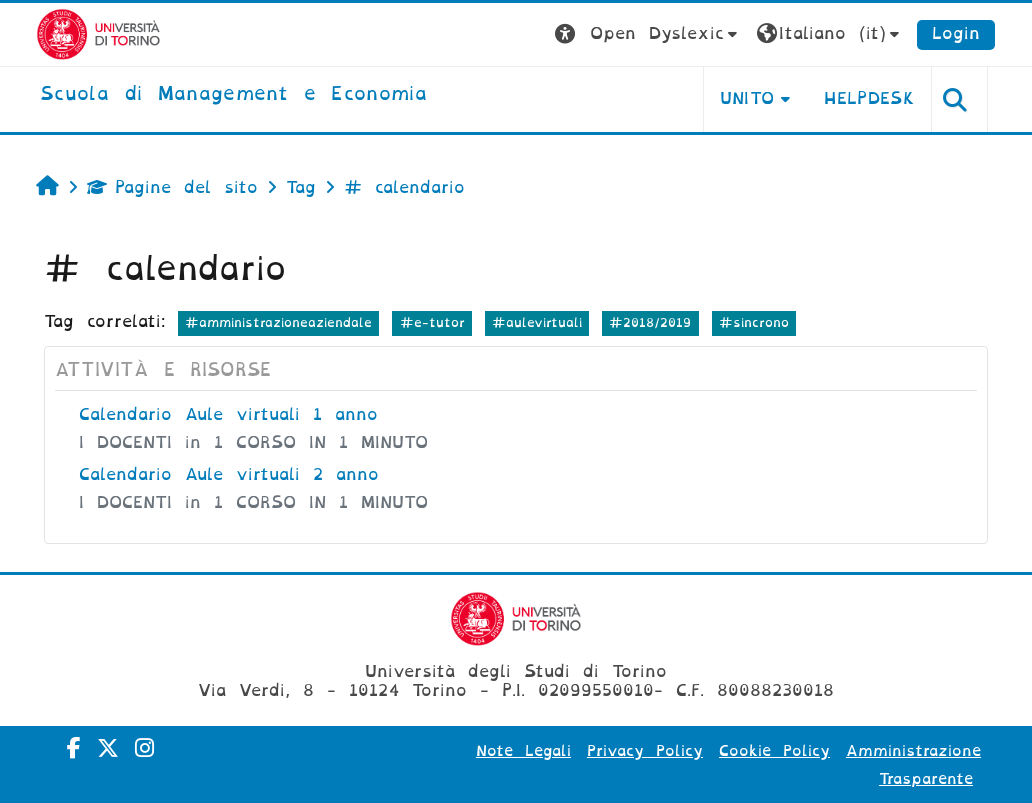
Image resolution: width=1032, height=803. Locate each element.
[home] (233, 95)
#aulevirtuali (537, 322)
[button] (648, 34)
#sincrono (754, 322)
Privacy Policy (645, 751)
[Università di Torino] (98, 33)
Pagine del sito (172, 187)
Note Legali (523, 751)
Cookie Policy (774, 751)
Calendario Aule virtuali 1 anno (228, 414)
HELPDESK (869, 98)
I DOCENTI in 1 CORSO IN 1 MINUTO (253, 442)
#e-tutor (432, 322)
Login (956, 33)
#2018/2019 (650, 322)
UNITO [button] (747, 98)
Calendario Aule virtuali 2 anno (229, 474)
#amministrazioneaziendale (278, 322)
